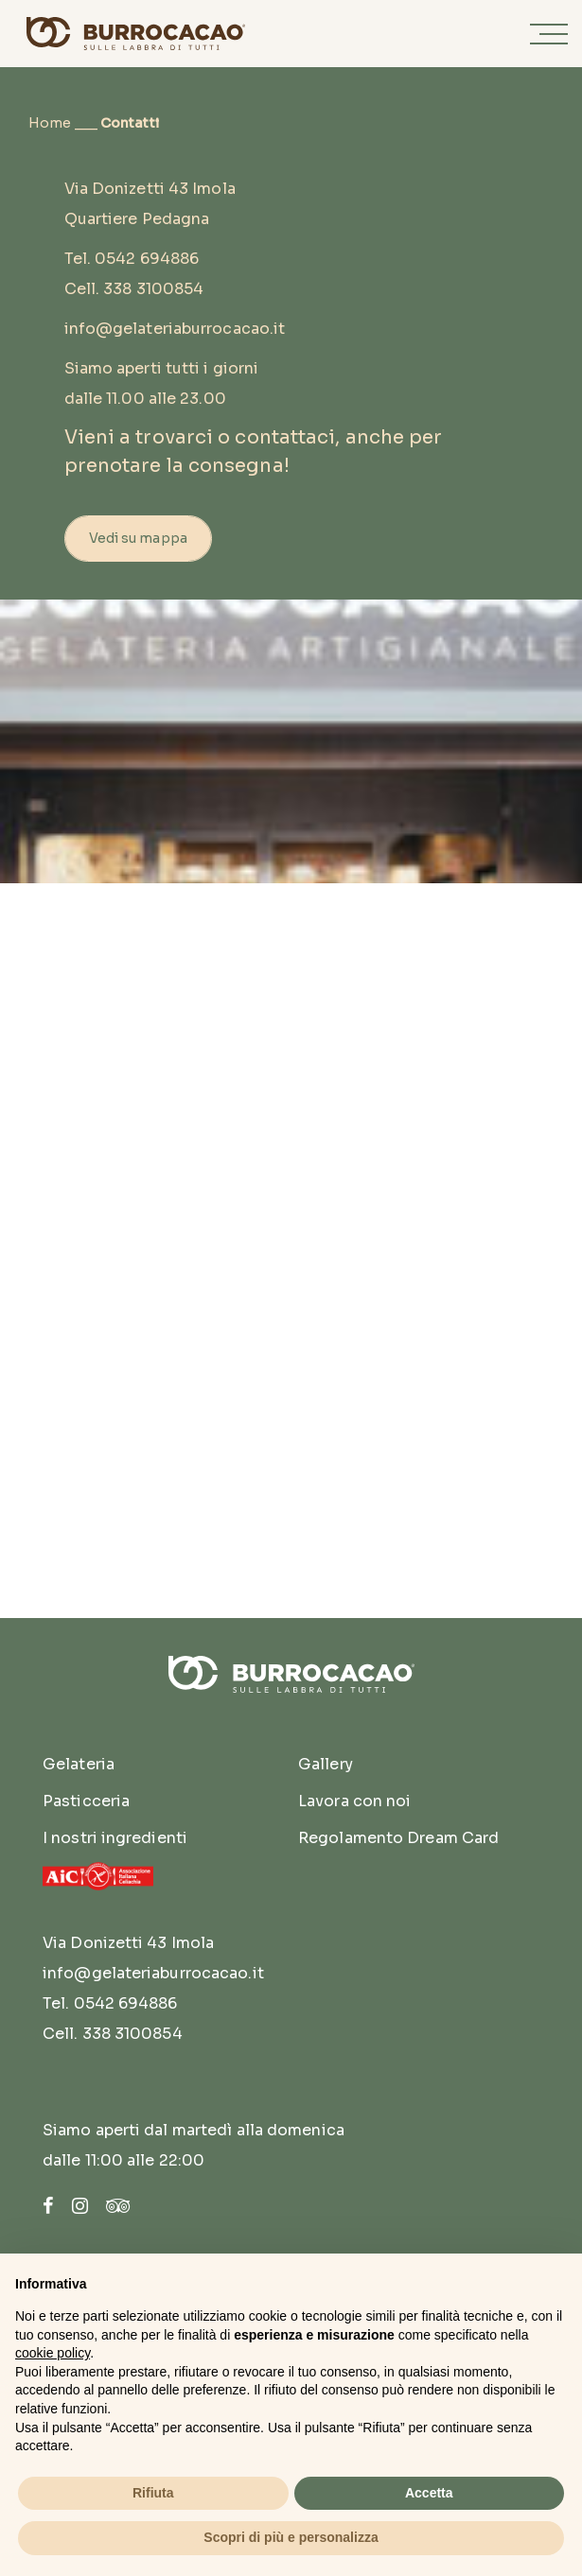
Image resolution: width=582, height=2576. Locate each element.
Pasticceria (86, 1801)
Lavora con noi (354, 1801)
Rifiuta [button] (153, 2492)
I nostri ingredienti (115, 1838)
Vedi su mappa (138, 538)
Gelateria (79, 1764)
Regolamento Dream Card (398, 1838)
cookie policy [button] (52, 2352)
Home (49, 122)
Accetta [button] (429, 2492)
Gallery (325, 1764)
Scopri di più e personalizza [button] (290, 2537)
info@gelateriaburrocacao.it (175, 329)
